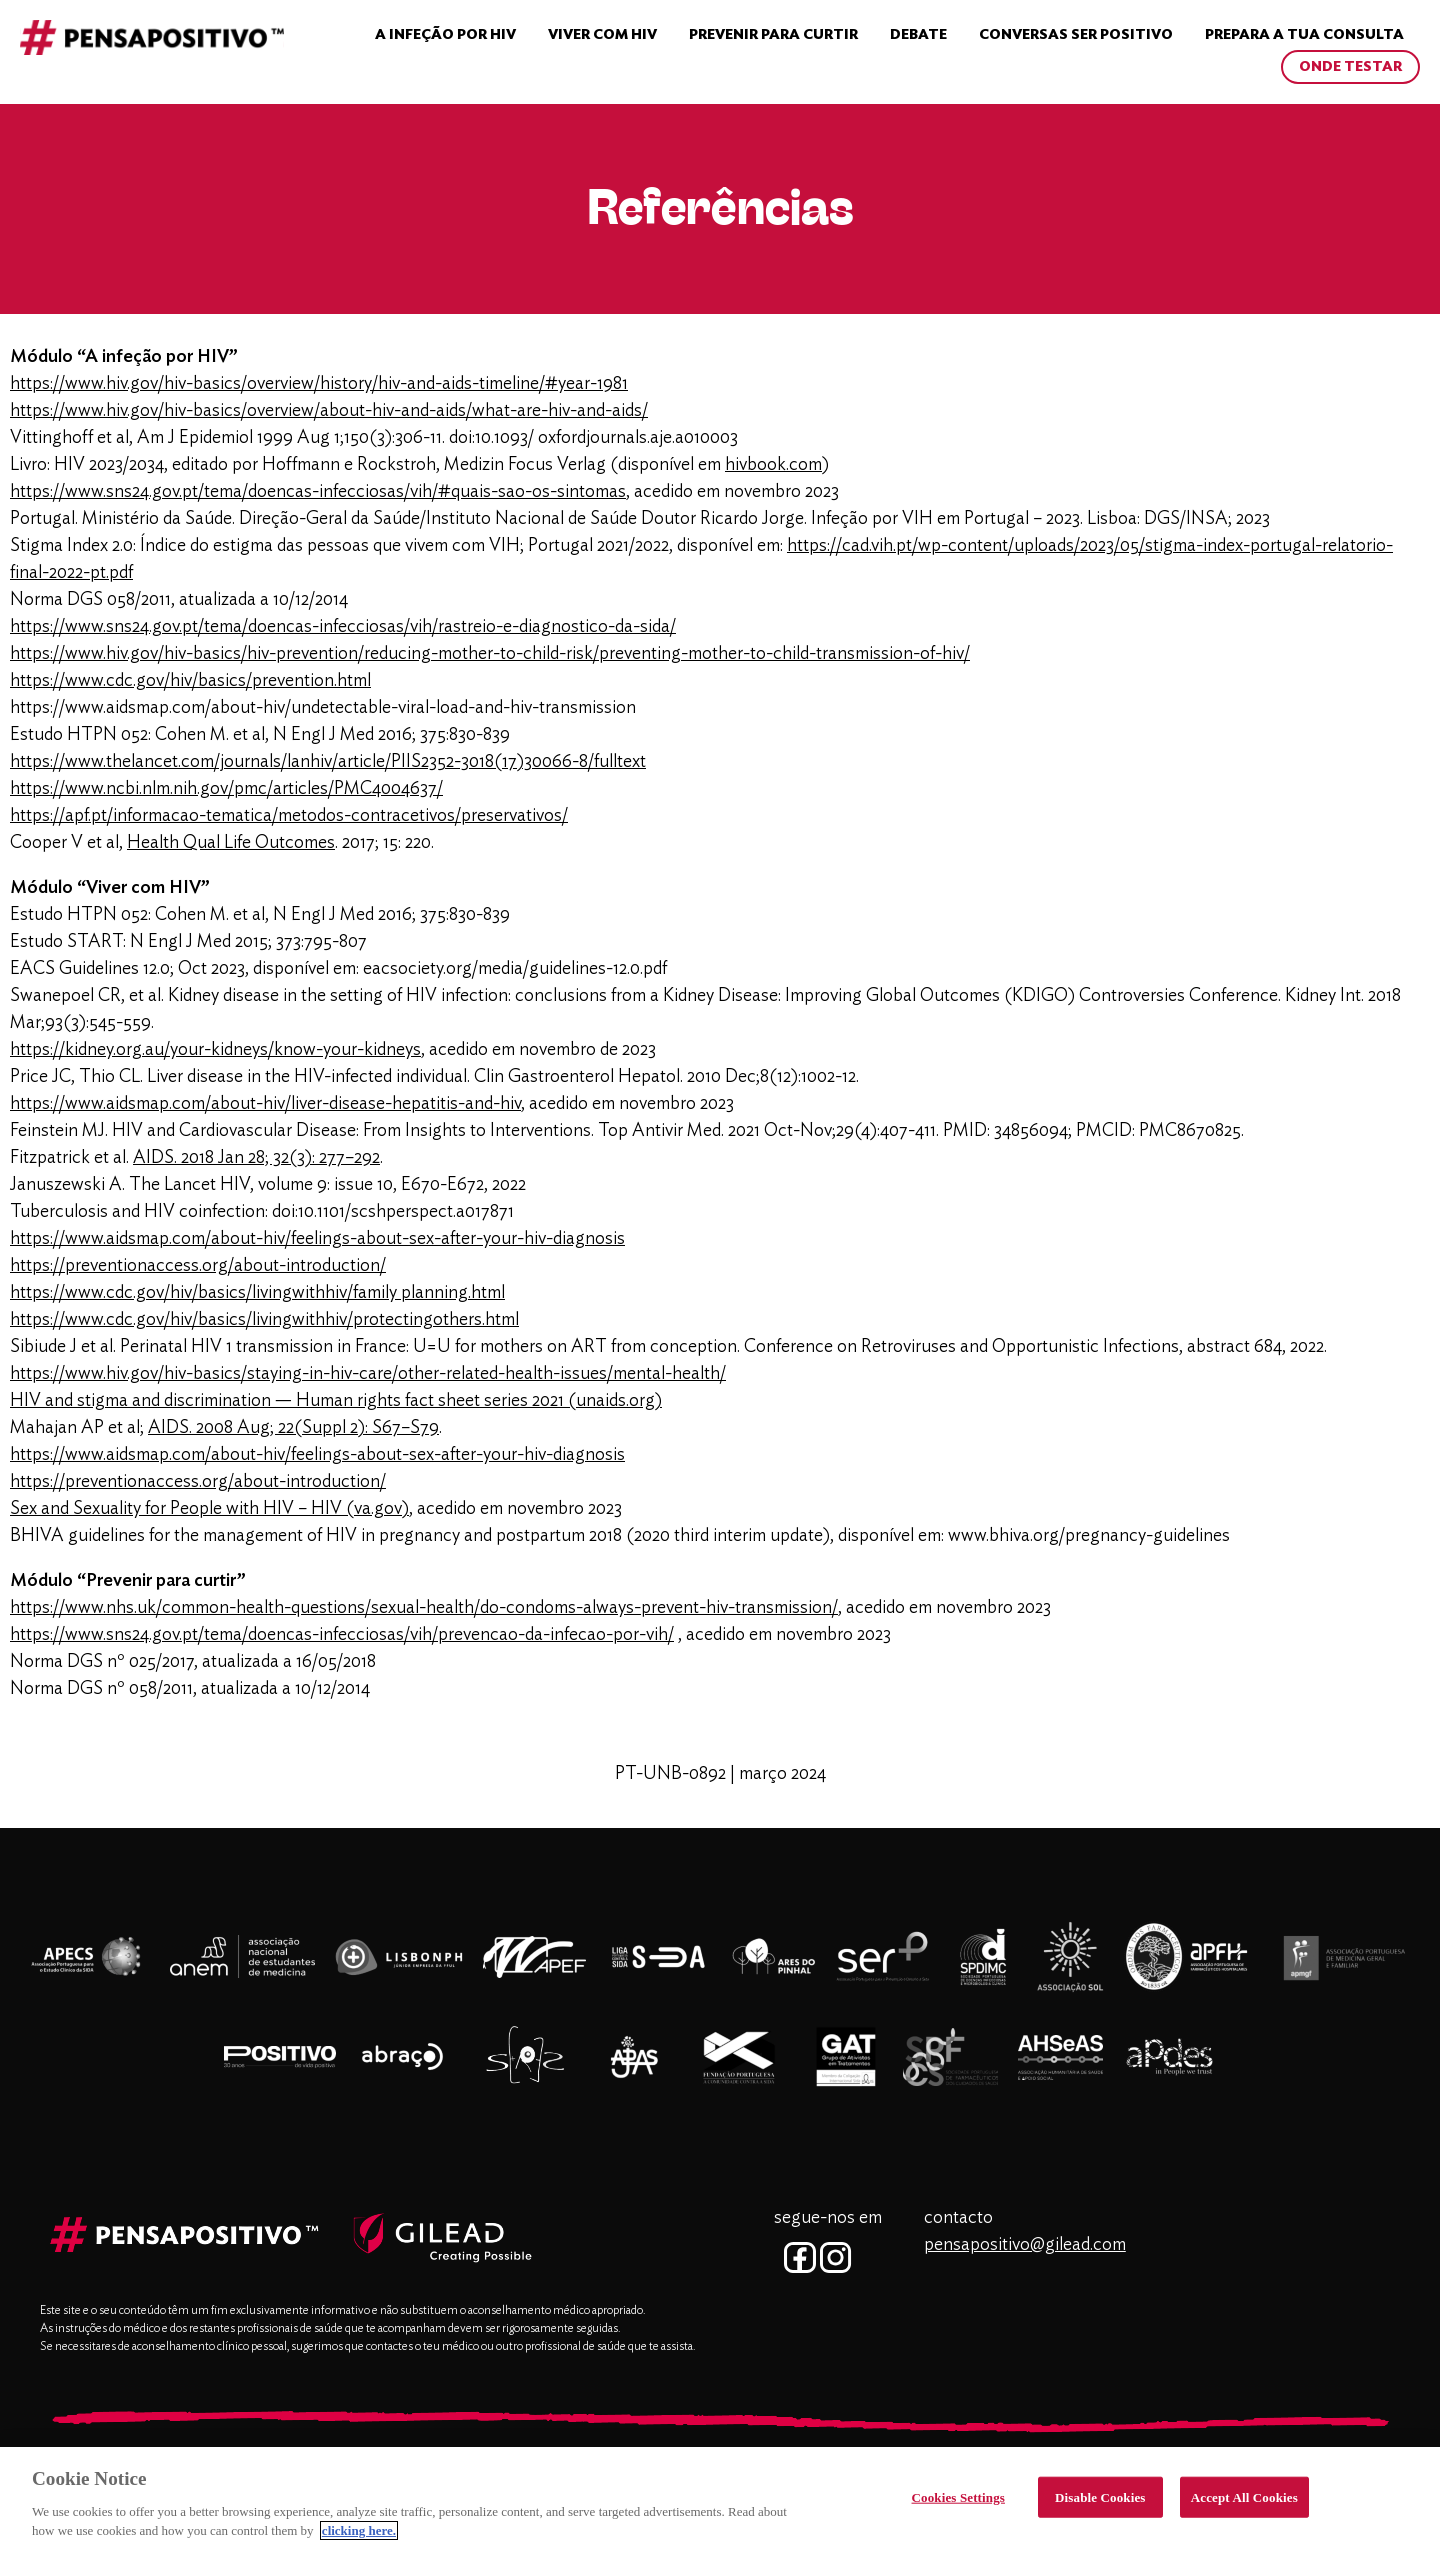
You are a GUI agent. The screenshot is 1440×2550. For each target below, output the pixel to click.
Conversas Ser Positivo (1076, 35)
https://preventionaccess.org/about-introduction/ (198, 1266)
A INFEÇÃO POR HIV (445, 35)
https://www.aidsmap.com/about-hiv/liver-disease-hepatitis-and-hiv (265, 1104)
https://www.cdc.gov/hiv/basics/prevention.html (190, 681)
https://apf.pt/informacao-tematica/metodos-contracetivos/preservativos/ (289, 816)
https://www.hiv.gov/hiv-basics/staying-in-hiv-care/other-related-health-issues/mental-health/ (368, 1374)
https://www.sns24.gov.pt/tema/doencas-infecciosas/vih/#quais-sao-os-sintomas (318, 492)
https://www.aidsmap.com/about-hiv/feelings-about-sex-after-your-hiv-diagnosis (317, 1239)
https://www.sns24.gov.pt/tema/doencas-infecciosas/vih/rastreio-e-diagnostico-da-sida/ (343, 627)
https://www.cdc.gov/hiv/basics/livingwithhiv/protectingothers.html (264, 1320)
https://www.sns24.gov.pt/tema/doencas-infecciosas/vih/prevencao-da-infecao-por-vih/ (342, 1635)
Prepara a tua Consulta (1304, 35)
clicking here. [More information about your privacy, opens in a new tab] (359, 2537)
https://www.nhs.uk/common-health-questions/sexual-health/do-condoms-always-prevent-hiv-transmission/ (424, 1608)
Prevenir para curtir (773, 35)
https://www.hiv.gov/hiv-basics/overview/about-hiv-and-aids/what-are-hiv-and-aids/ (329, 411)
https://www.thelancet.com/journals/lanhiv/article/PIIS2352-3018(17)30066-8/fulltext (328, 762)
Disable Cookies (1100, 2503)
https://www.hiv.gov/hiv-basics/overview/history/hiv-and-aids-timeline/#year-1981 (319, 384)
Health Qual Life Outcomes (231, 843)
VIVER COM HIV (602, 35)
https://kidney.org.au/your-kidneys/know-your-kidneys (215, 1050)
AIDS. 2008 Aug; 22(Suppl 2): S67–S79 (293, 1428)
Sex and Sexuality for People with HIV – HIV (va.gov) (209, 1509)
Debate (918, 35)
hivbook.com (773, 465)
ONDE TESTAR (1350, 67)
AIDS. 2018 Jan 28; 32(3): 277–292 (256, 1158)
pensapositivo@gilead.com (1025, 2245)
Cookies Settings (958, 2503)
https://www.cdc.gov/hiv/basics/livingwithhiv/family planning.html (257, 1293)
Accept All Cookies (1244, 2503)
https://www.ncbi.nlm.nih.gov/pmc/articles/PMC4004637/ (226, 789)
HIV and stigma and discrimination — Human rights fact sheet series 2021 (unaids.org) (336, 1401)
